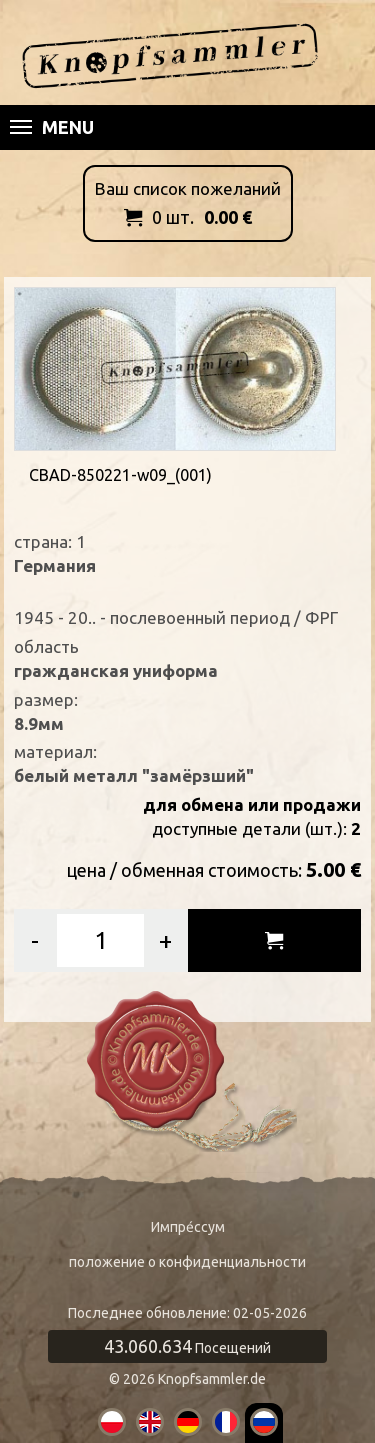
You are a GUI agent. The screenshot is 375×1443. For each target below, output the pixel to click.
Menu (52, 127)
